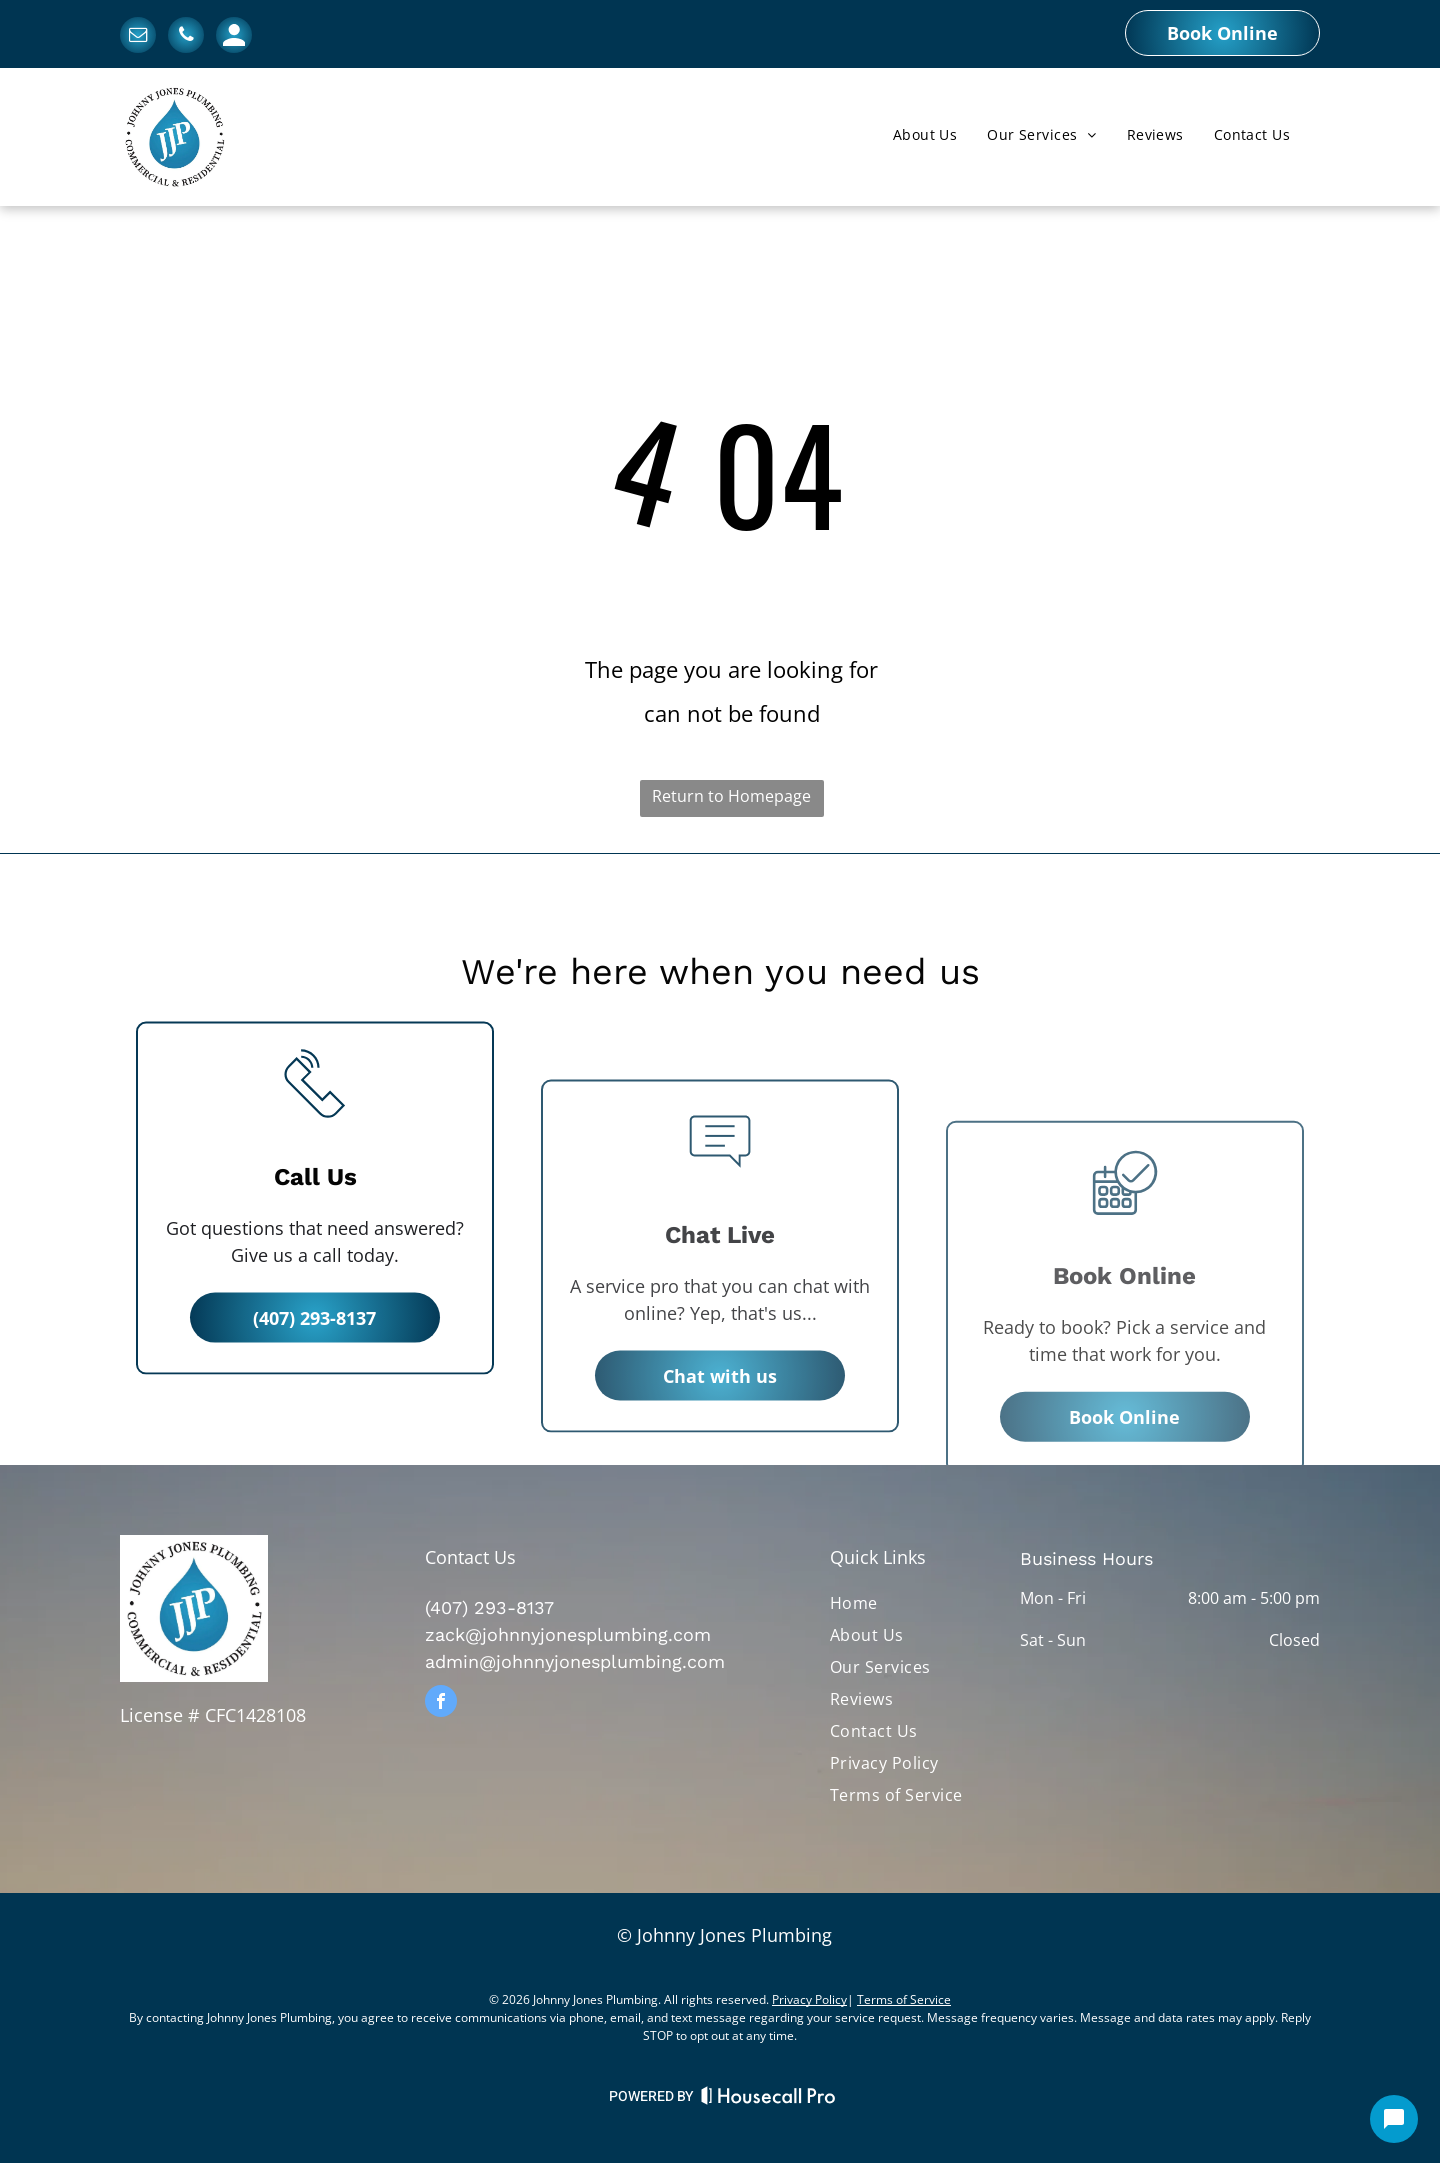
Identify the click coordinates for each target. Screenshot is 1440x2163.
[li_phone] (315, 1244)
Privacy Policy (809, 1999)
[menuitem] (925, 135)
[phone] (186, 37)
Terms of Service (904, 1999)
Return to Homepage (731, 796)
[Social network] (234, 37)
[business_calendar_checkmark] (1125, 1310)
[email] (138, 37)
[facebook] (441, 1703)
